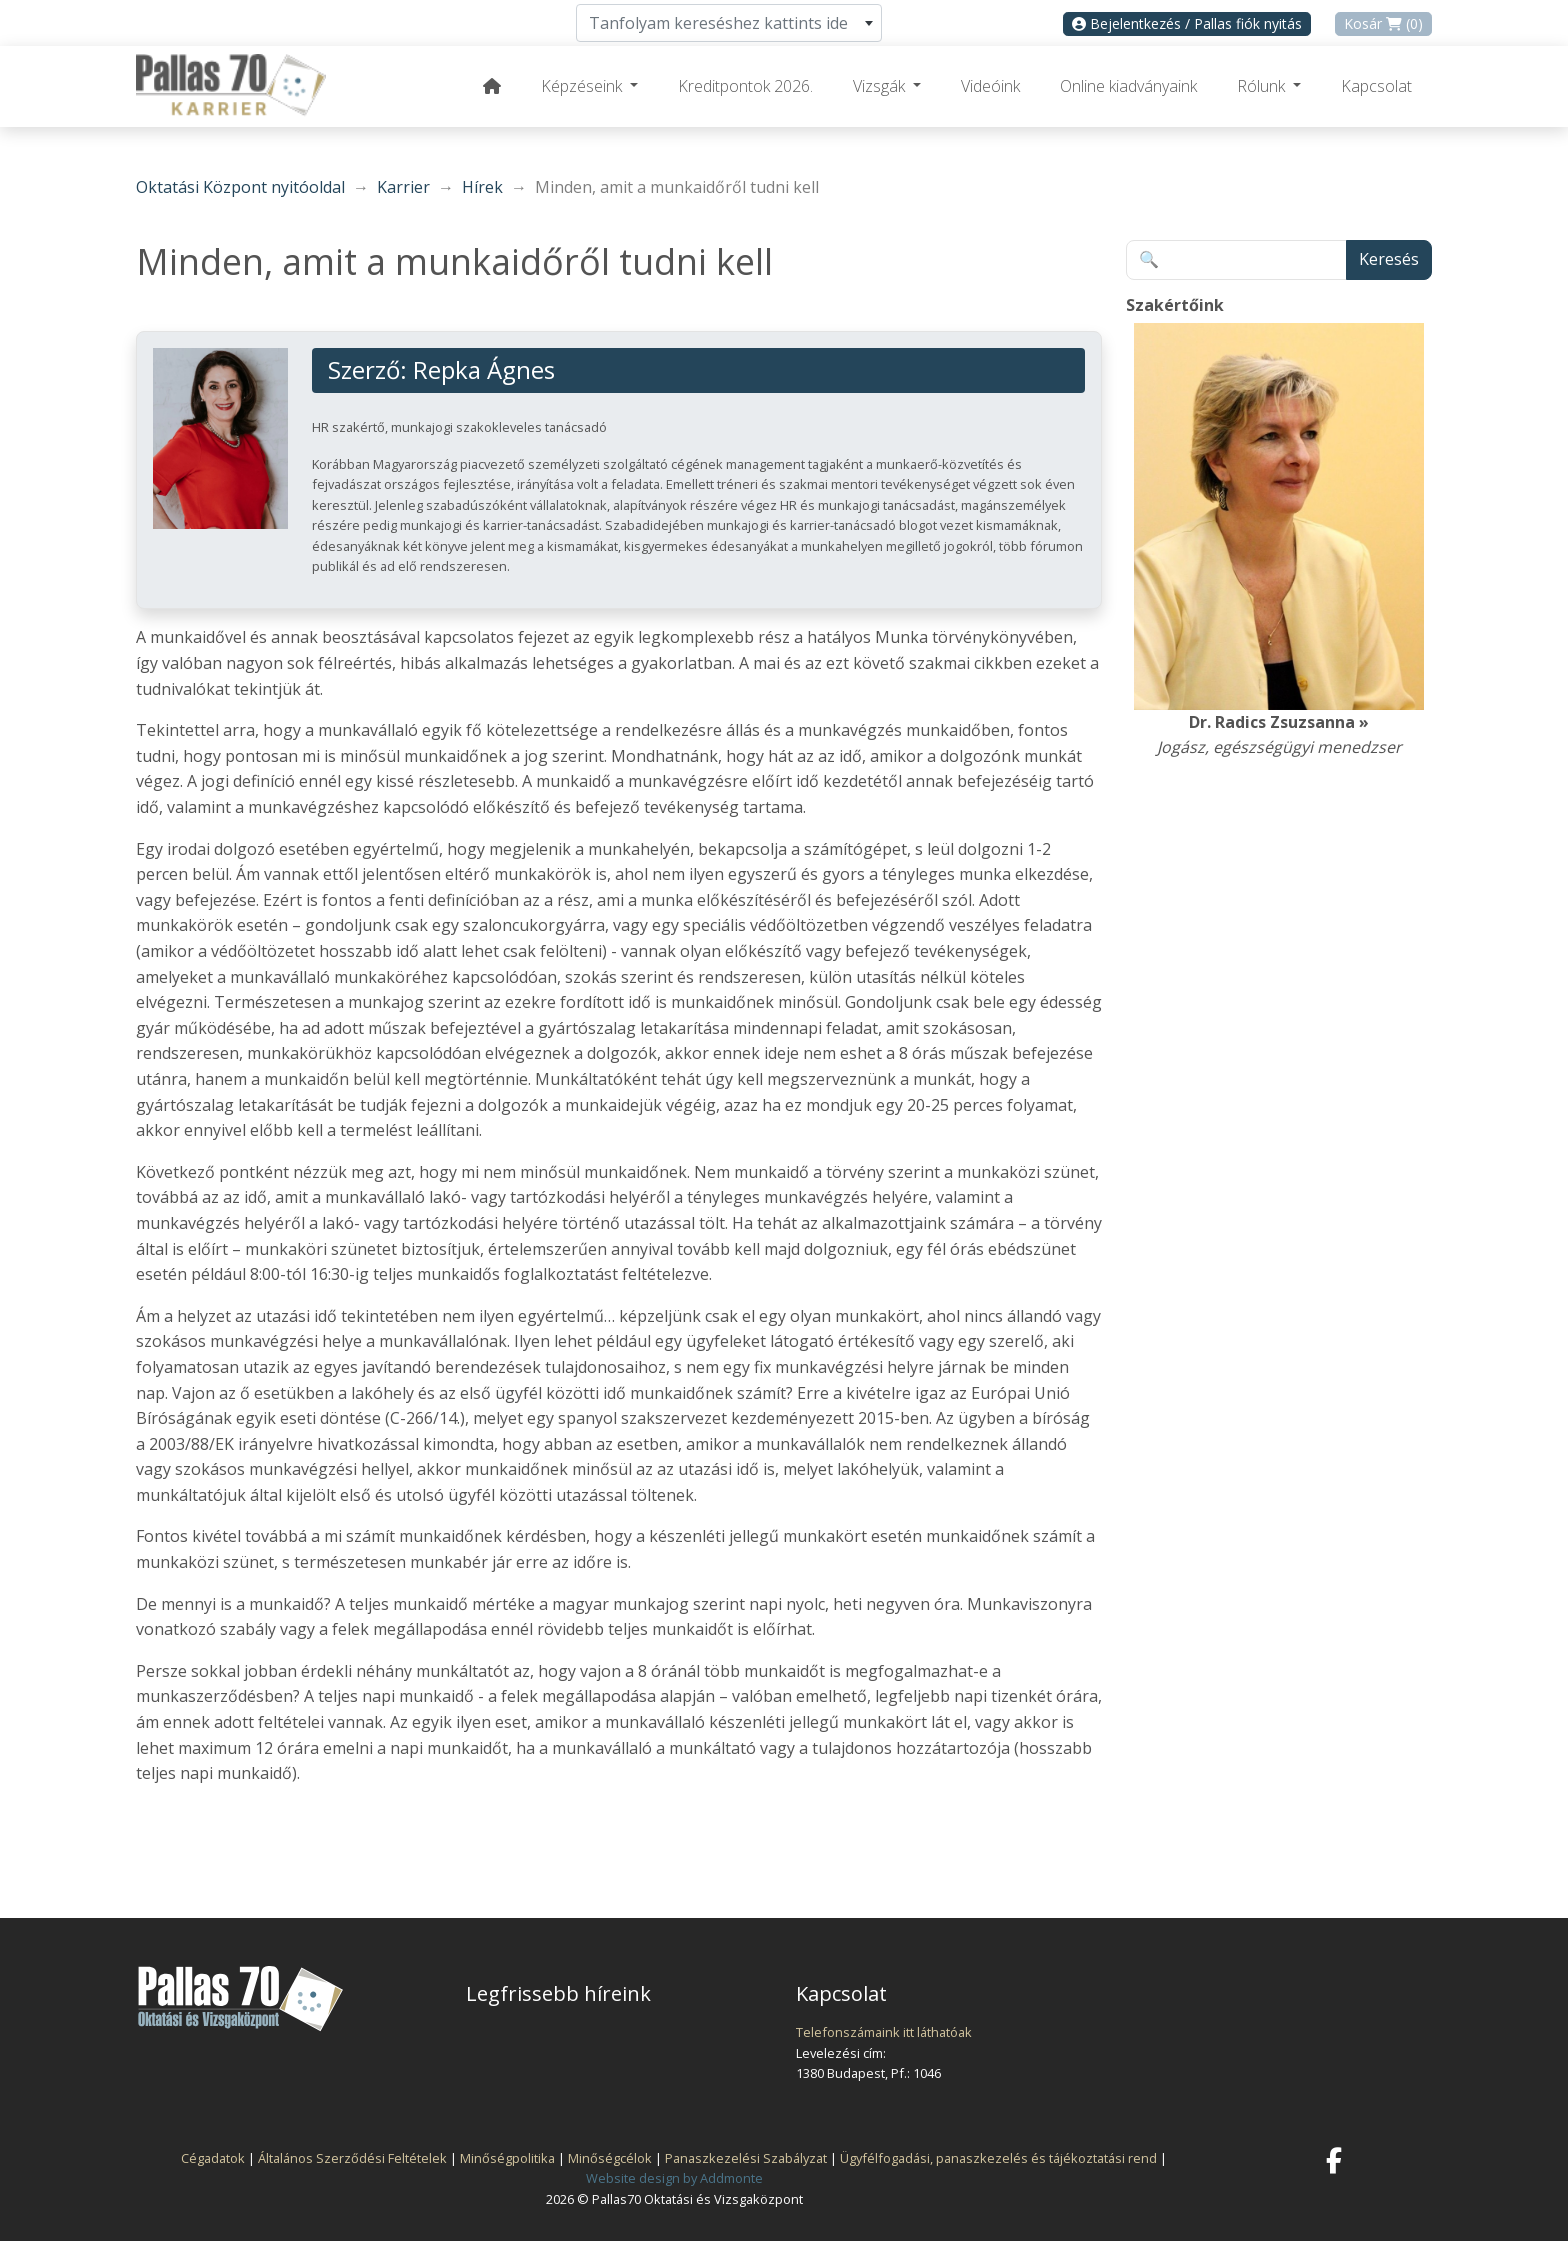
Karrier (403, 187)
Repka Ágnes (484, 369)
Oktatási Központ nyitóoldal (240, 187)
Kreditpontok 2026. (745, 86)
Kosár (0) (1383, 23)
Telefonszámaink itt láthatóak (884, 2032)
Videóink (990, 86)
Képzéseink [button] (583, 86)
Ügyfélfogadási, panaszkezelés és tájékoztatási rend (998, 2158)
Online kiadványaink (1128, 86)
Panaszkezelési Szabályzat (746, 2158)
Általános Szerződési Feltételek (352, 2158)
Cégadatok (213, 2158)
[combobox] (729, 23)
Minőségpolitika (507, 2158)
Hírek (482, 187)
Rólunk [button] (1263, 86)
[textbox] (729, 23)
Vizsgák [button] (881, 86)
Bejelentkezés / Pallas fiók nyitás (1187, 23)
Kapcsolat (1376, 86)
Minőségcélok (610, 2158)
